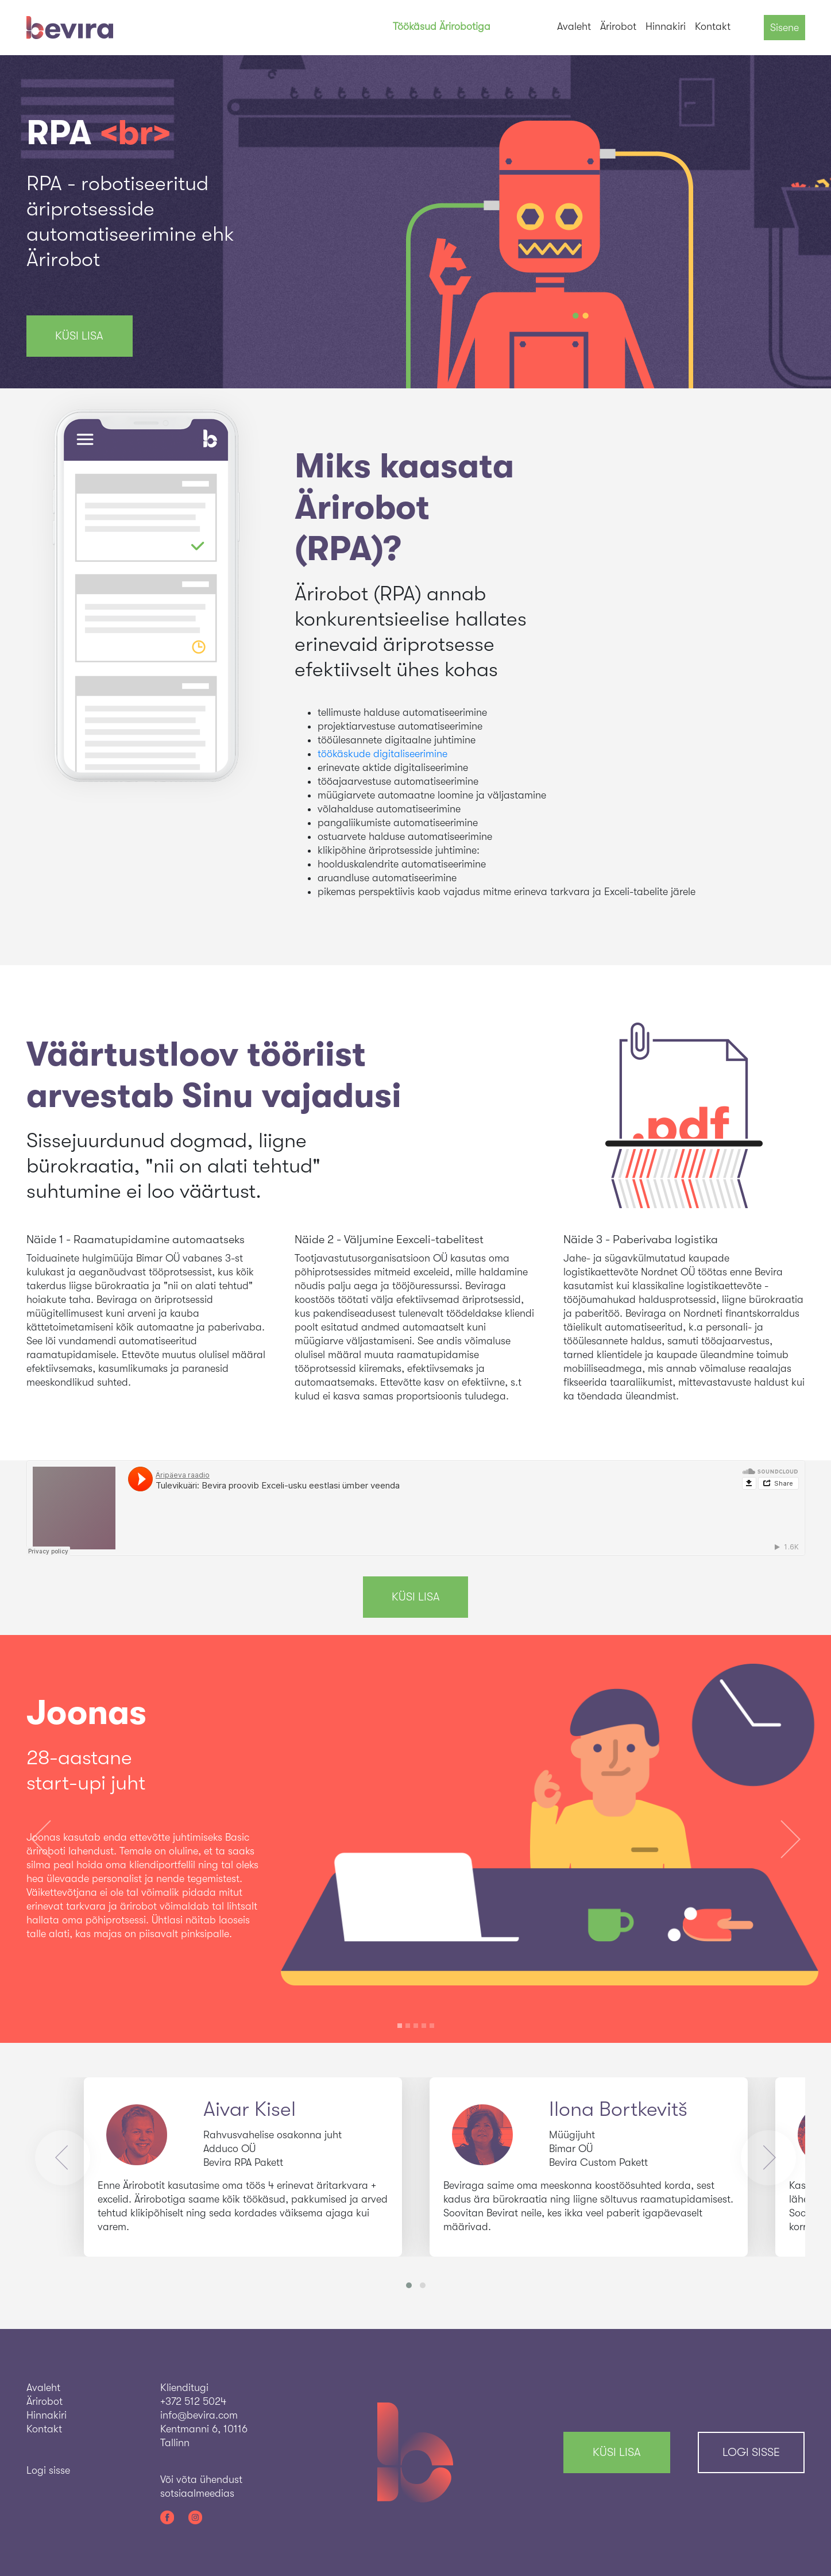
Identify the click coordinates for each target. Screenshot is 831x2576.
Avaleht (574, 26)
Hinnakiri (666, 26)
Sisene (784, 27)
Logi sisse (751, 2452)
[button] (41, 1839)
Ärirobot (618, 26)
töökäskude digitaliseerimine (382, 753)
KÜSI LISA (79, 335)
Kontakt (712, 26)
